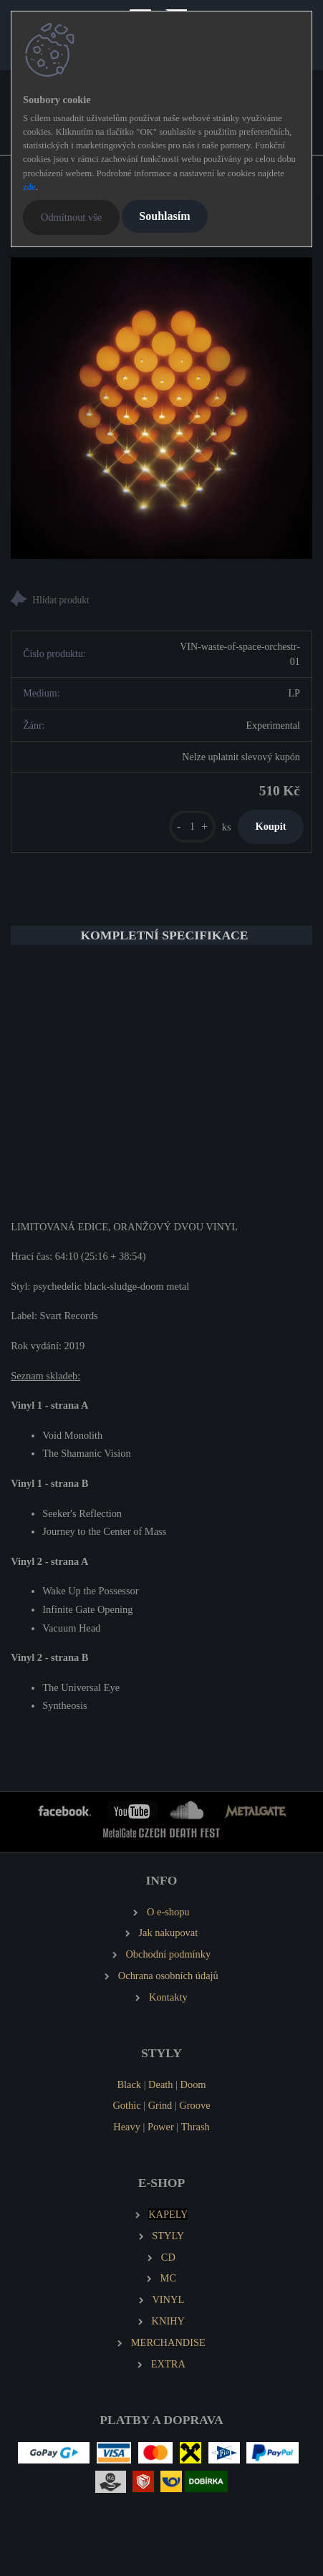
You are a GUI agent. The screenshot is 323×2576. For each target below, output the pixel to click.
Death (160, 2084)
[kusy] (192, 826)
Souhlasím (164, 216)
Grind (160, 2105)
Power (161, 2126)
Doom (193, 2084)
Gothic (126, 2105)
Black (129, 2084)
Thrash (195, 2126)
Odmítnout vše (71, 217)
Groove (194, 2105)
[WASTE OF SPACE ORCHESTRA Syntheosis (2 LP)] (161, 408)
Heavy (126, 2126)
